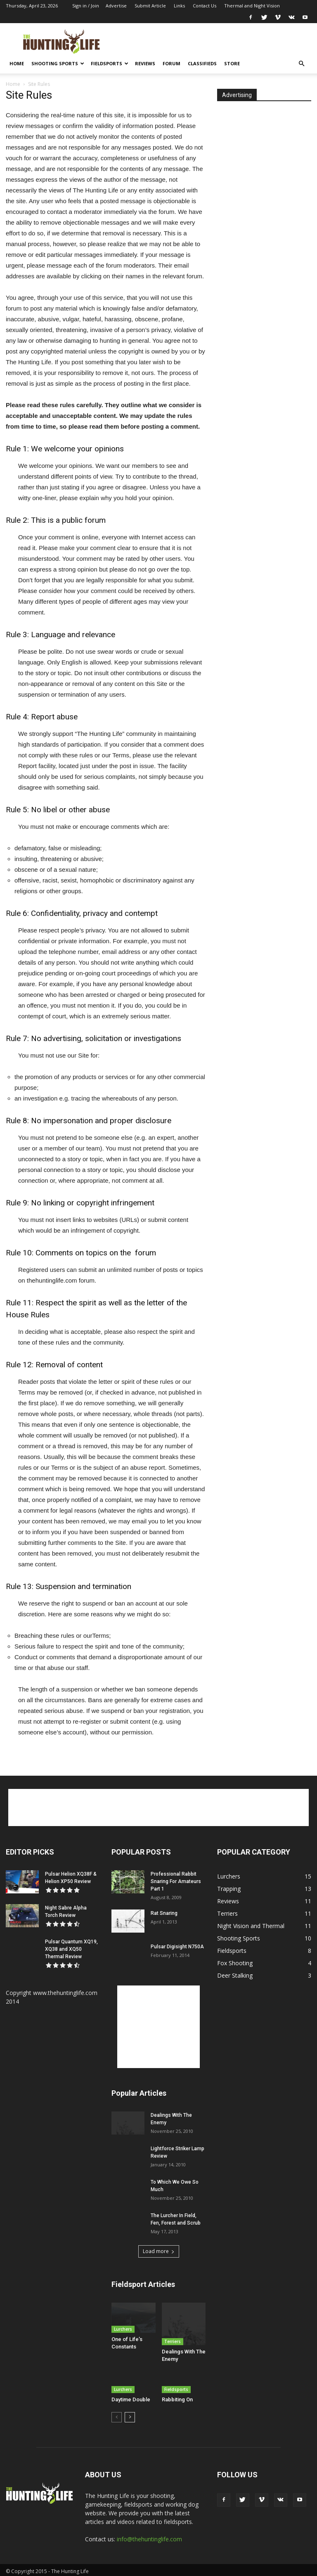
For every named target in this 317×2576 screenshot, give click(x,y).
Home (16, 63)
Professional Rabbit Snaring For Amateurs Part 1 (176, 1881)
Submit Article (150, 5)
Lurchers (123, 2329)
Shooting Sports (57, 63)
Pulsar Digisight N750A (177, 1947)
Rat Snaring (164, 1913)
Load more (159, 2251)
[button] (301, 64)
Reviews (145, 63)
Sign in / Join (85, 5)
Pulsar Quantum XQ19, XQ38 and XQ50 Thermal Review (71, 1949)
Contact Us (204, 5)
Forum (171, 63)
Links (179, 5)
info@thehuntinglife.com (149, 2536)
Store (232, 63)
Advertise (116, 5)
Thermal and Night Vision (252, 5)
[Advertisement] (214, 41)
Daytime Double (130, 2396)
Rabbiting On (177, 2396)
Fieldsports (109, 63)
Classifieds (202, 63)
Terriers (172, 2329)
